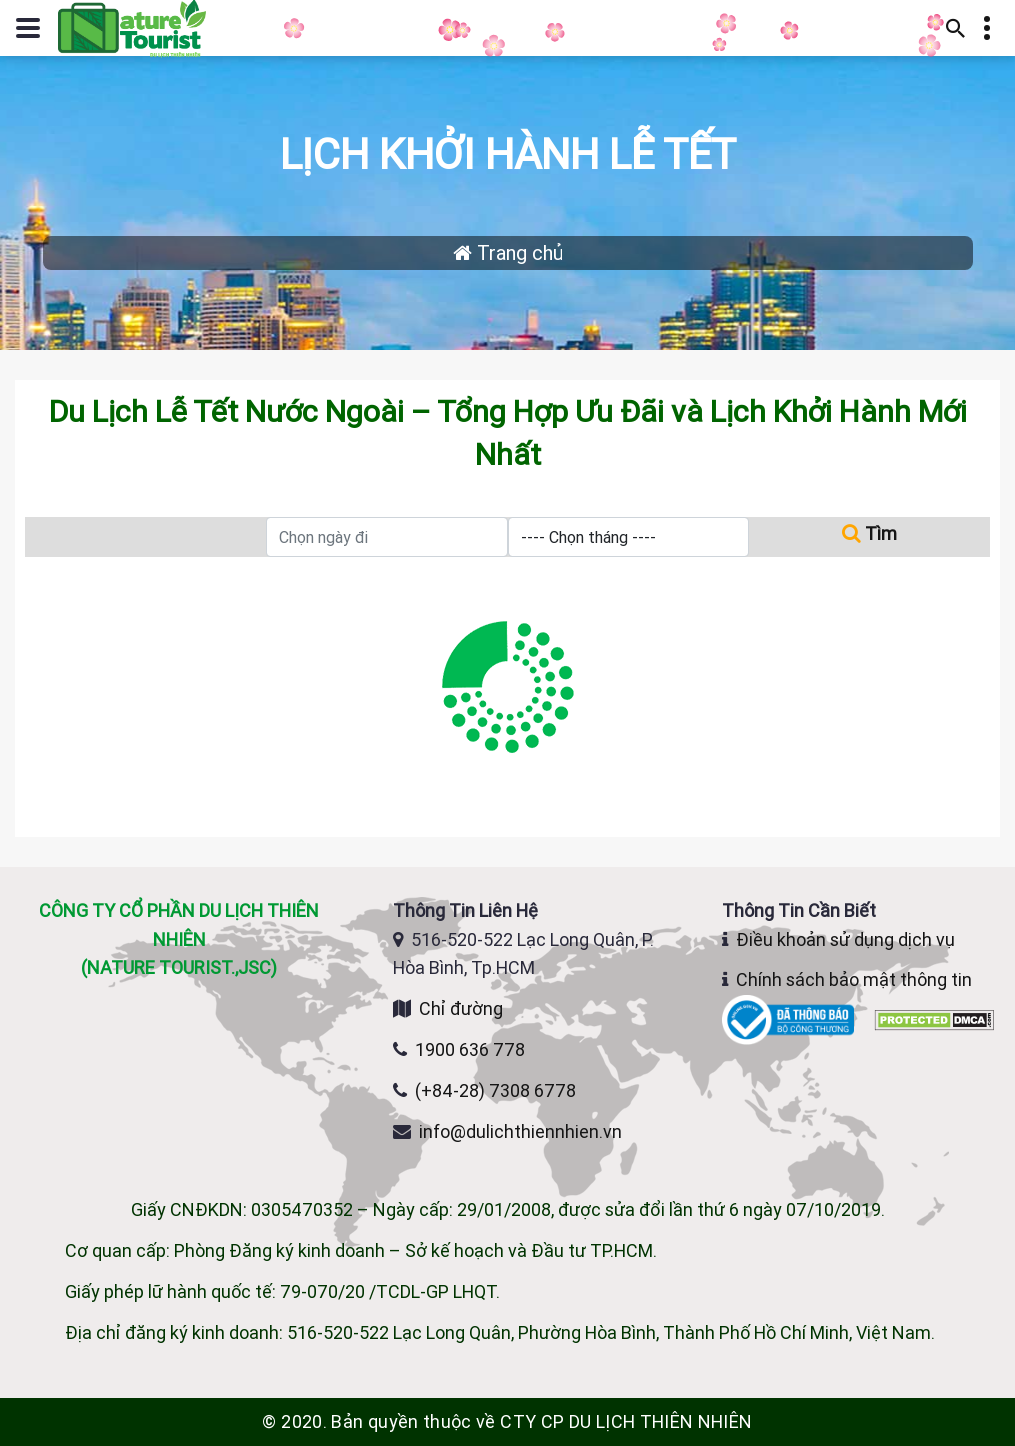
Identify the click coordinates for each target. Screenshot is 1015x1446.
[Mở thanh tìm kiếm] (956, 28)
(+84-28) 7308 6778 (495, 1090)
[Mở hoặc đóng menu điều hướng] (28, 28)
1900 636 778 (470, 1049)
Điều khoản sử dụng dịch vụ (845, 939)
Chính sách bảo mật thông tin (854, 979)
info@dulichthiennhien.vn (520, 1131)
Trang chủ (508, 252)
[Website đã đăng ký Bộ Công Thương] (790, 1018)
